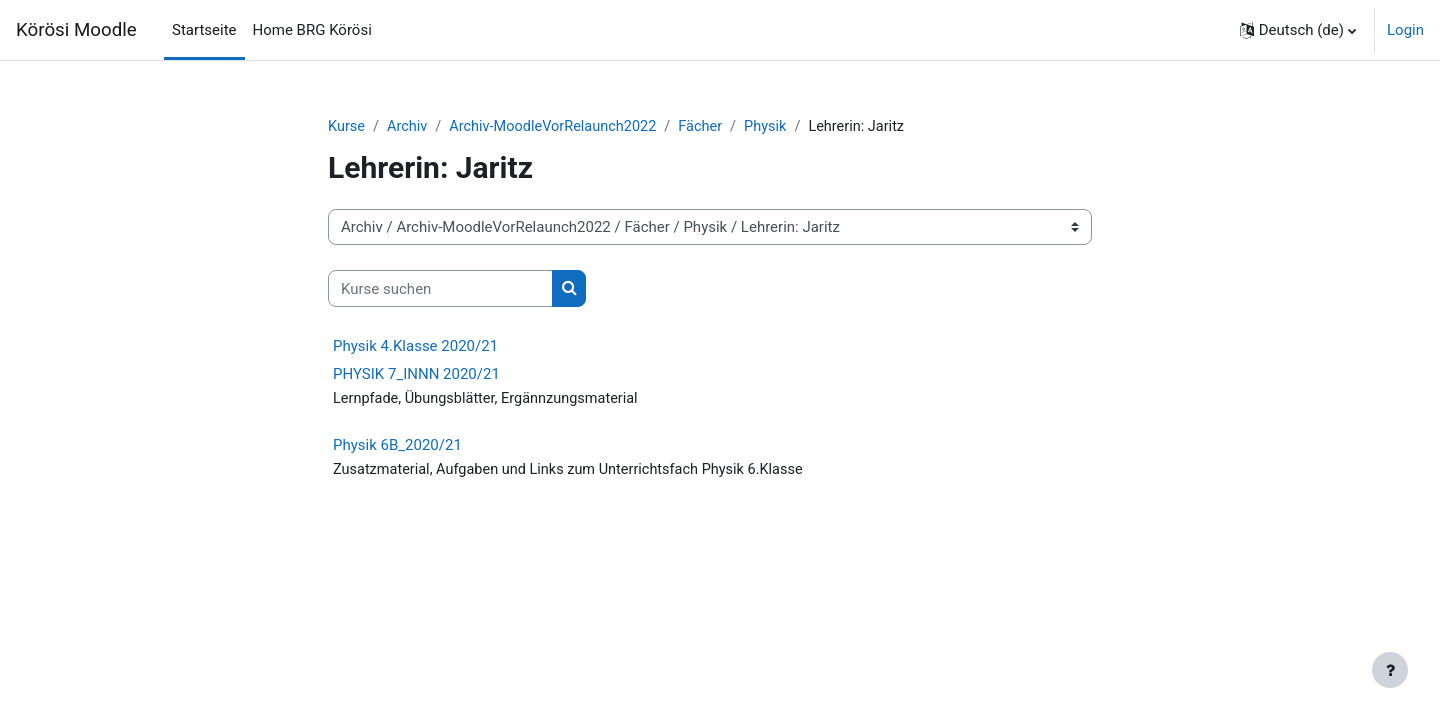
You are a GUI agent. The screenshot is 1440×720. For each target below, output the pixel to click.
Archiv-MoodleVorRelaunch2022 (559, 127)
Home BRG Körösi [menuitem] (312, 30)
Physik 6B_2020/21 (397, 446)
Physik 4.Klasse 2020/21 (415, 347)
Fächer (711, 127)
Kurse (347, 127)
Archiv (410, 127)
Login (1405, 30)
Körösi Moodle (76, 30)
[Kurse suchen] (440, 289)
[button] (1298, 30)
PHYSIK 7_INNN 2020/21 (416, 375)
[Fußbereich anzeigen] (1390, 670)
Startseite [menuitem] (204, 30)
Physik (779, 127)
